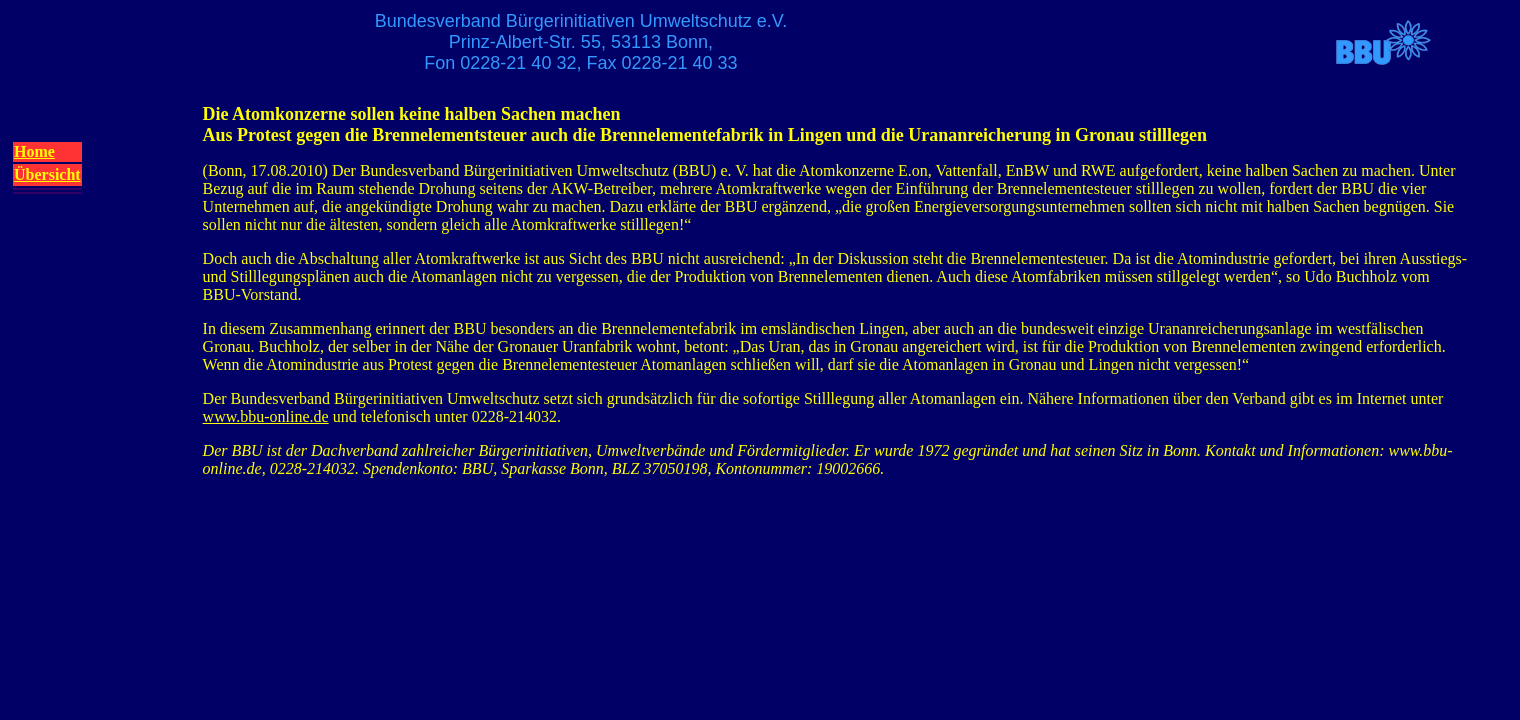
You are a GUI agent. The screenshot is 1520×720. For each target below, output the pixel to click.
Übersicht (47, 174)
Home (34, 151)
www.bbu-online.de (266, 416)
